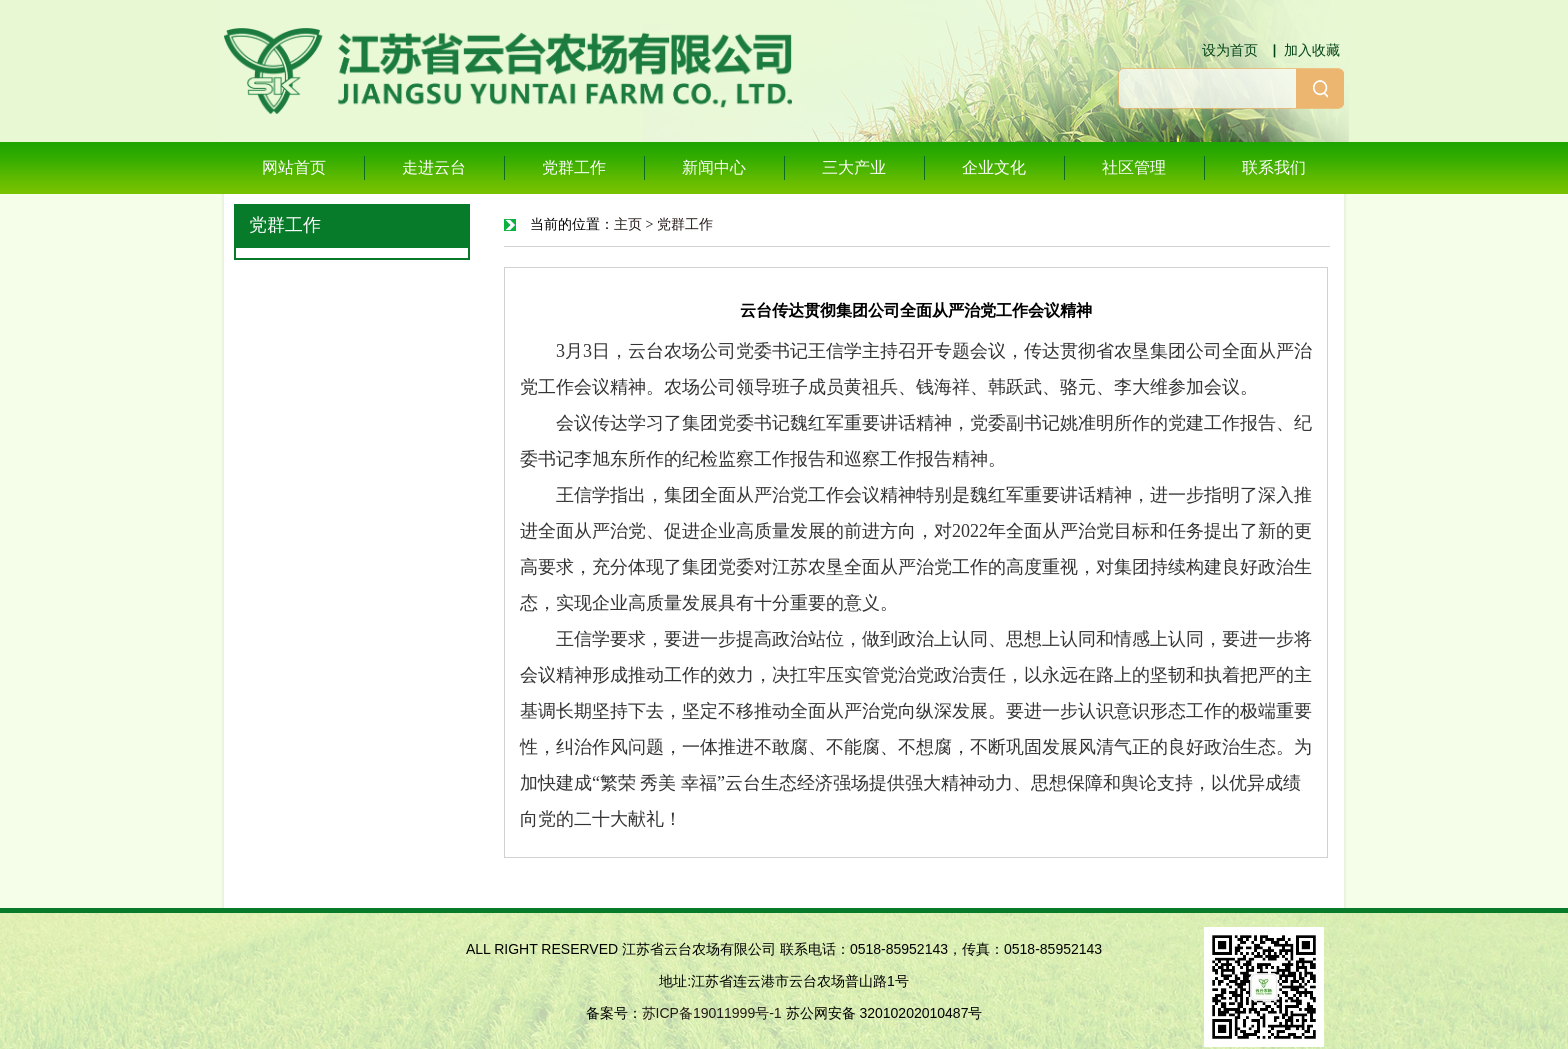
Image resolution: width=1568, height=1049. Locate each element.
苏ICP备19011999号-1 (712, 1013)
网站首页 (294, 167)
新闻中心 (714, 167)
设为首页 (1230, 50)
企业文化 (994, 167)
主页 (628, 224)
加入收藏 (1312, 50)
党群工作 (574, 167)
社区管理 (1134, 167)
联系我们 (1274, 167)
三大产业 (854, 167)
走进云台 (434, 167)
